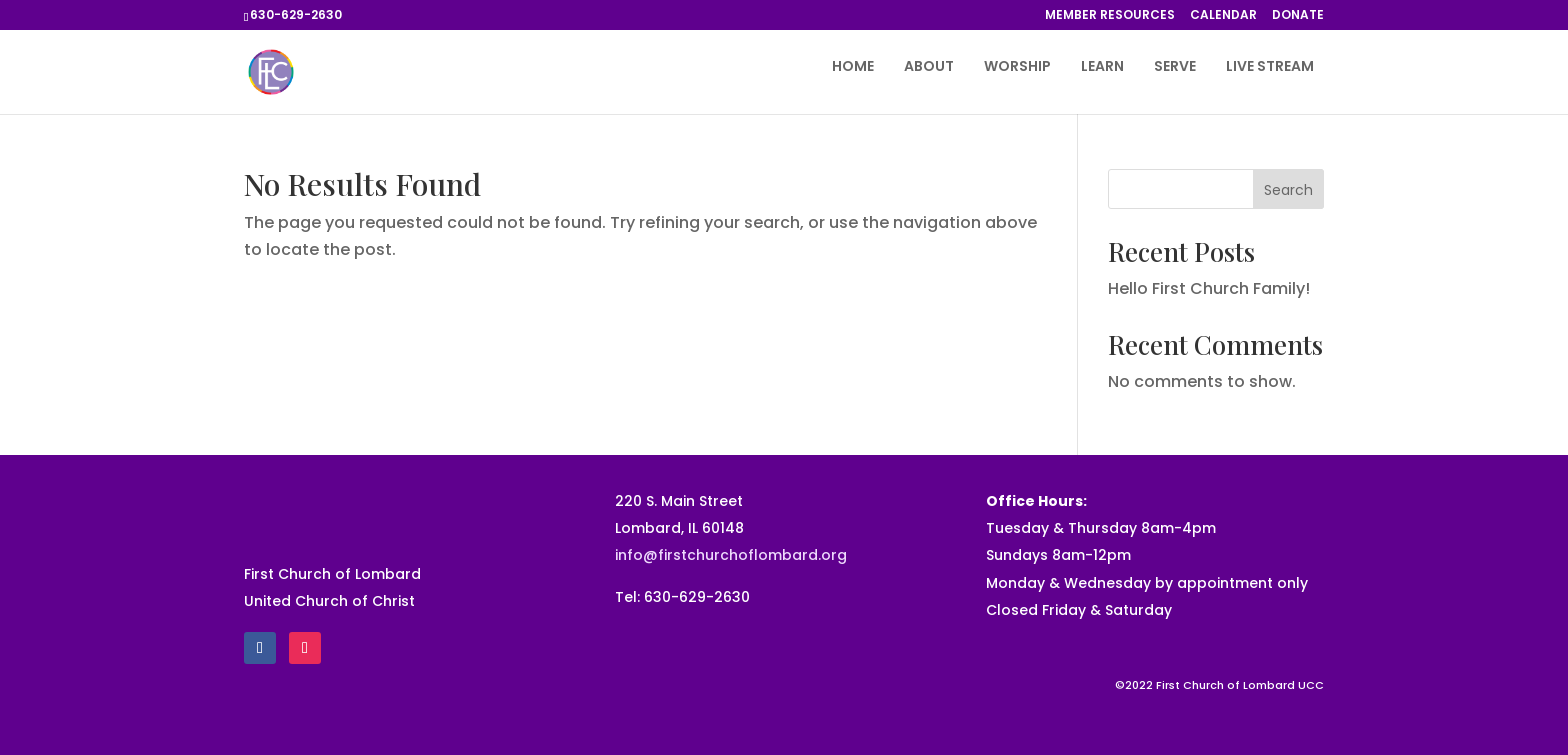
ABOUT (929, 67)
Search (1288, 190)
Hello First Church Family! (1209, 288)
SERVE (1175, 67)
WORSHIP (1017, 67)
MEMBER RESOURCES (1110, 16)
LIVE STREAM (1270, 67)
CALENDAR (1223, 16)
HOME (853, 67)
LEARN (1102, 67)
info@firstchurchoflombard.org (731, 555)
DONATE (1298, 16)
